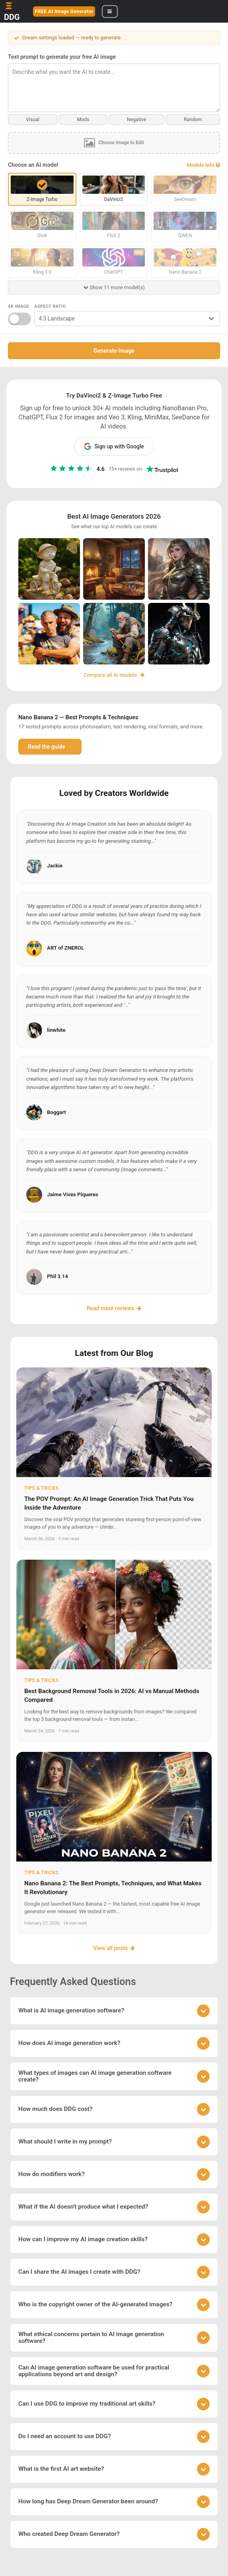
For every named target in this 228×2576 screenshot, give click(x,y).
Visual (32, 119)
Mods (83, 119)
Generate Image (114, 351)
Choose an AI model (33, 165)
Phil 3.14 (57, 1276)
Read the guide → (50, 746)
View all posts (114, 1948)
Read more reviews (114, 1308)
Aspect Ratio (50, 306)
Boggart (56, 1112)
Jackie (54, 866)
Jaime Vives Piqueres (72, 1194)
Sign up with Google (114, 446)
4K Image (18, 306)
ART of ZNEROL (65, 948)
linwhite (56, 1030)
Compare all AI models (114, 675)
